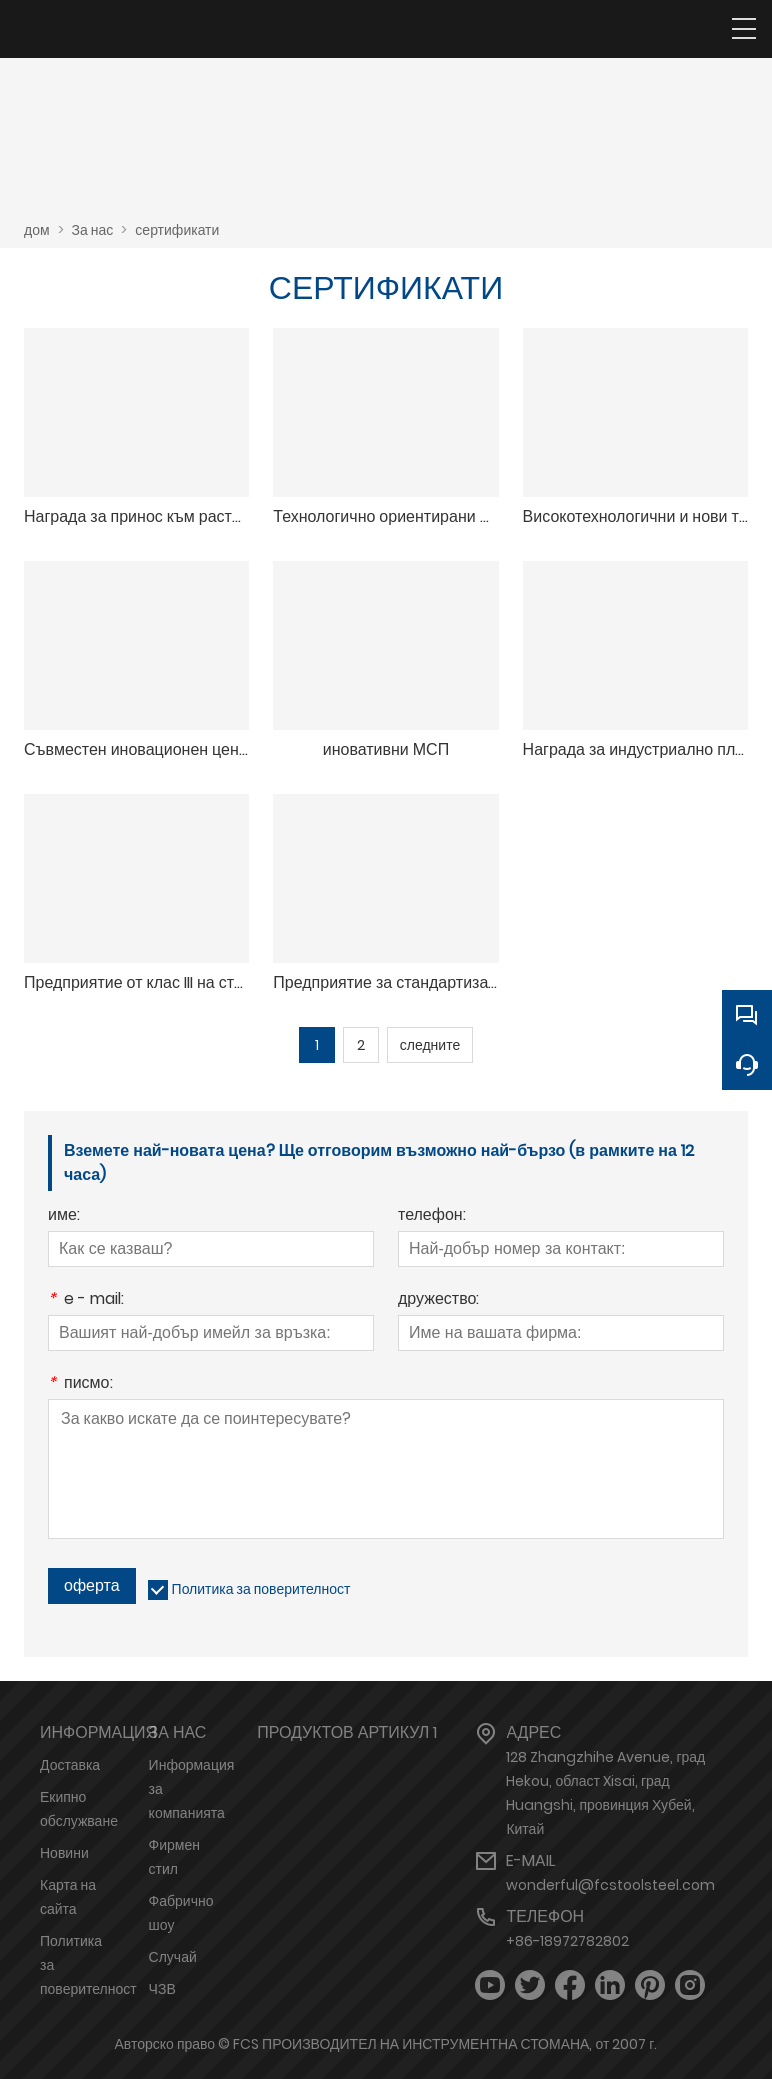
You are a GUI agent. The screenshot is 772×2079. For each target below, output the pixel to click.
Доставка (70, 1765)
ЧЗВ (162, 1989)
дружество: (438, 1300)
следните (430, 1045)
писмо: (80, 1384)
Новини (64, 1853)
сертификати (177, 230)
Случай (173, 1957)
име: (64, 1216)
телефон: (432, 1216)
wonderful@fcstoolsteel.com (610, 1885)
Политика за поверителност (261, 1589)
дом (37, 230)
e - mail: (86, 1300)
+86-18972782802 (567, 1941)
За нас (93, 230)
